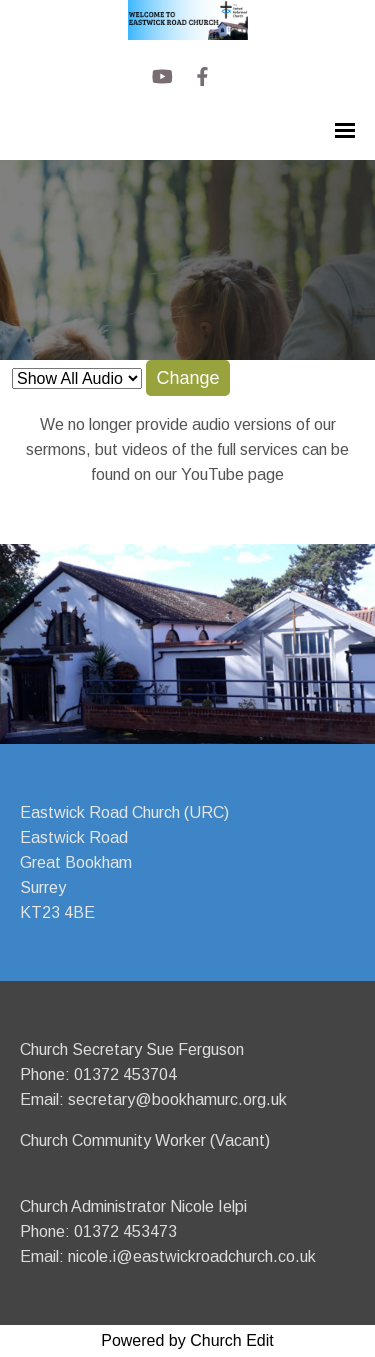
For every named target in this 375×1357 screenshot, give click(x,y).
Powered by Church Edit (187, 1340)
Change (187, 378)
